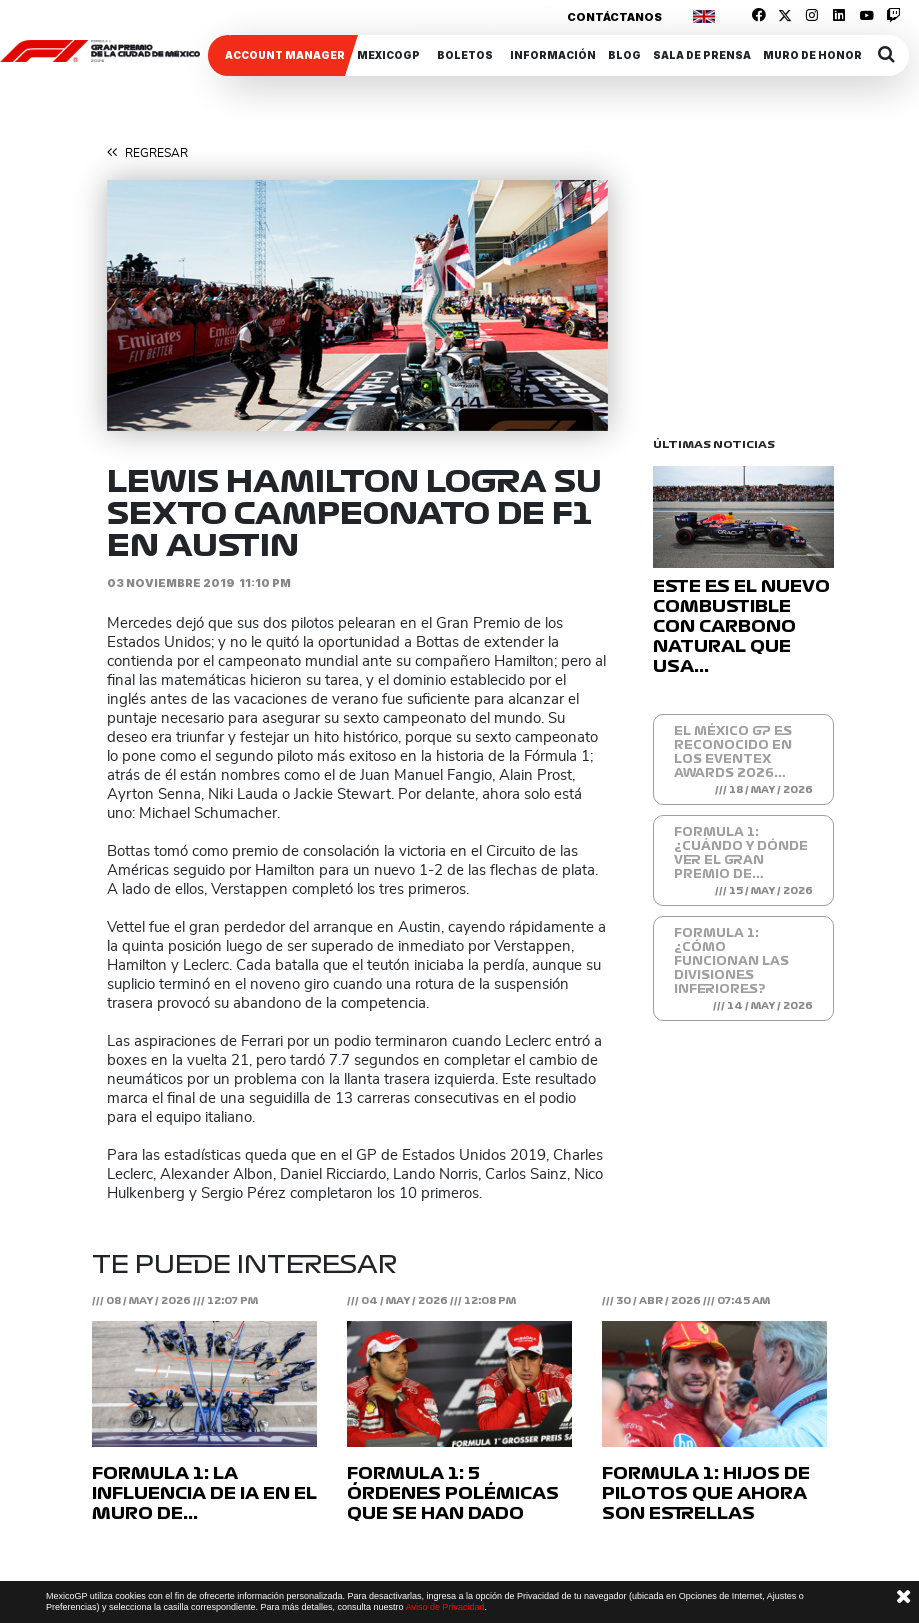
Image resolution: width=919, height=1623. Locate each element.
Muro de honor (812, 55)
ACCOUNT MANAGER (285, 55)
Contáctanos (614, 17)
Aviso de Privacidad (445, 1607)
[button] (144, 305)
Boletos (465, 55)
